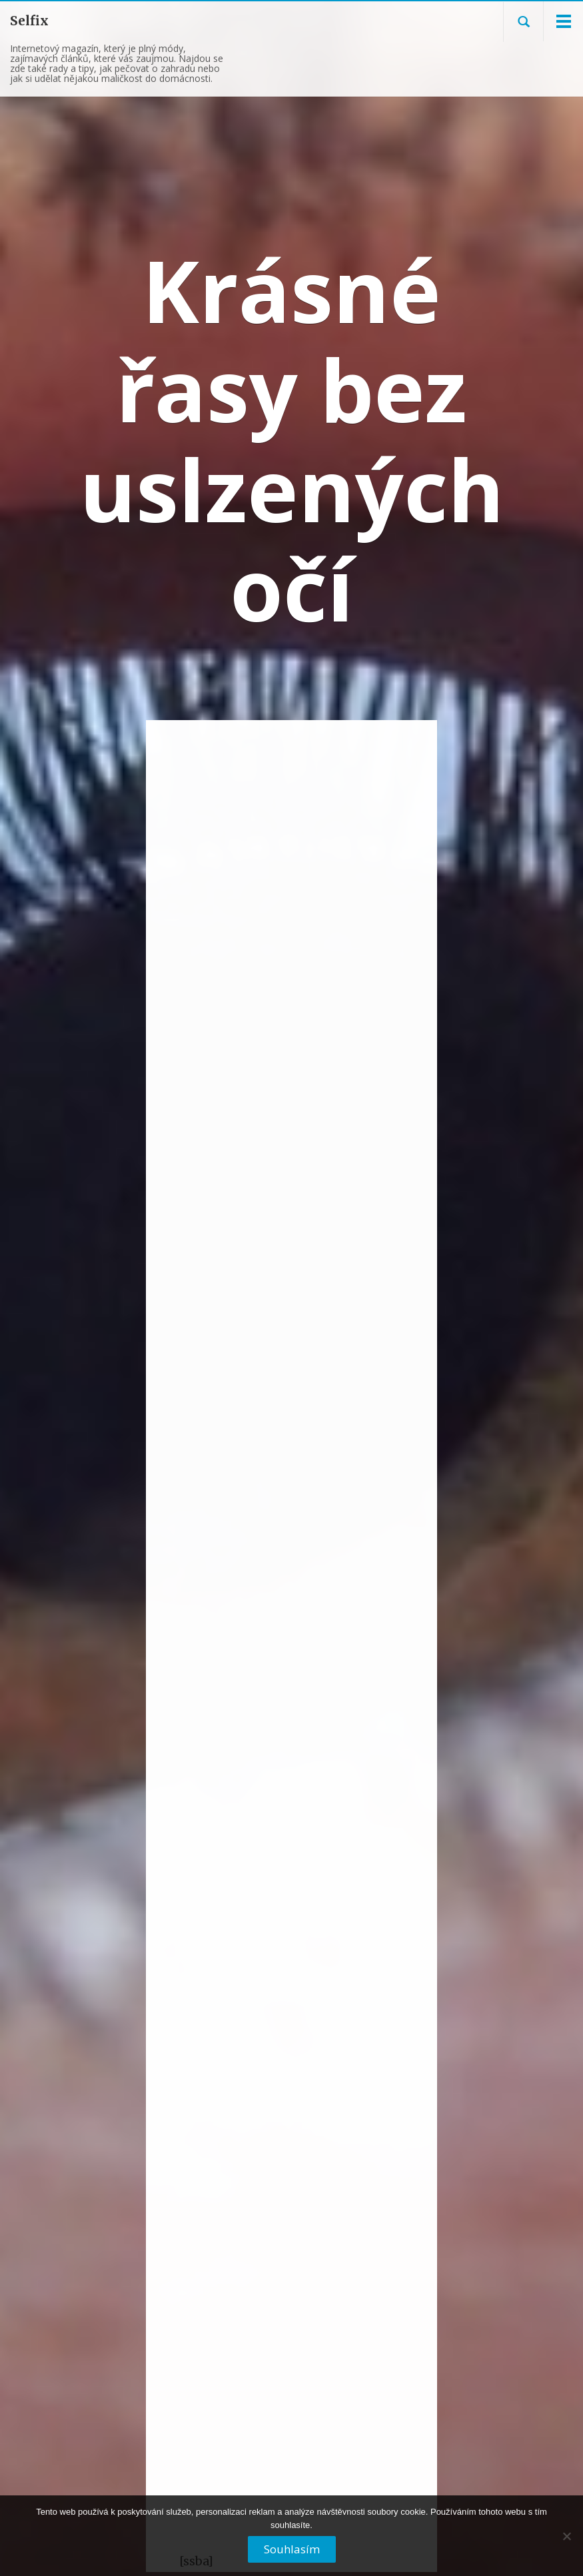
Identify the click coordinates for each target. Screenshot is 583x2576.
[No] (566, 2541)
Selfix (29, 21)
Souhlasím (292, 2549)
